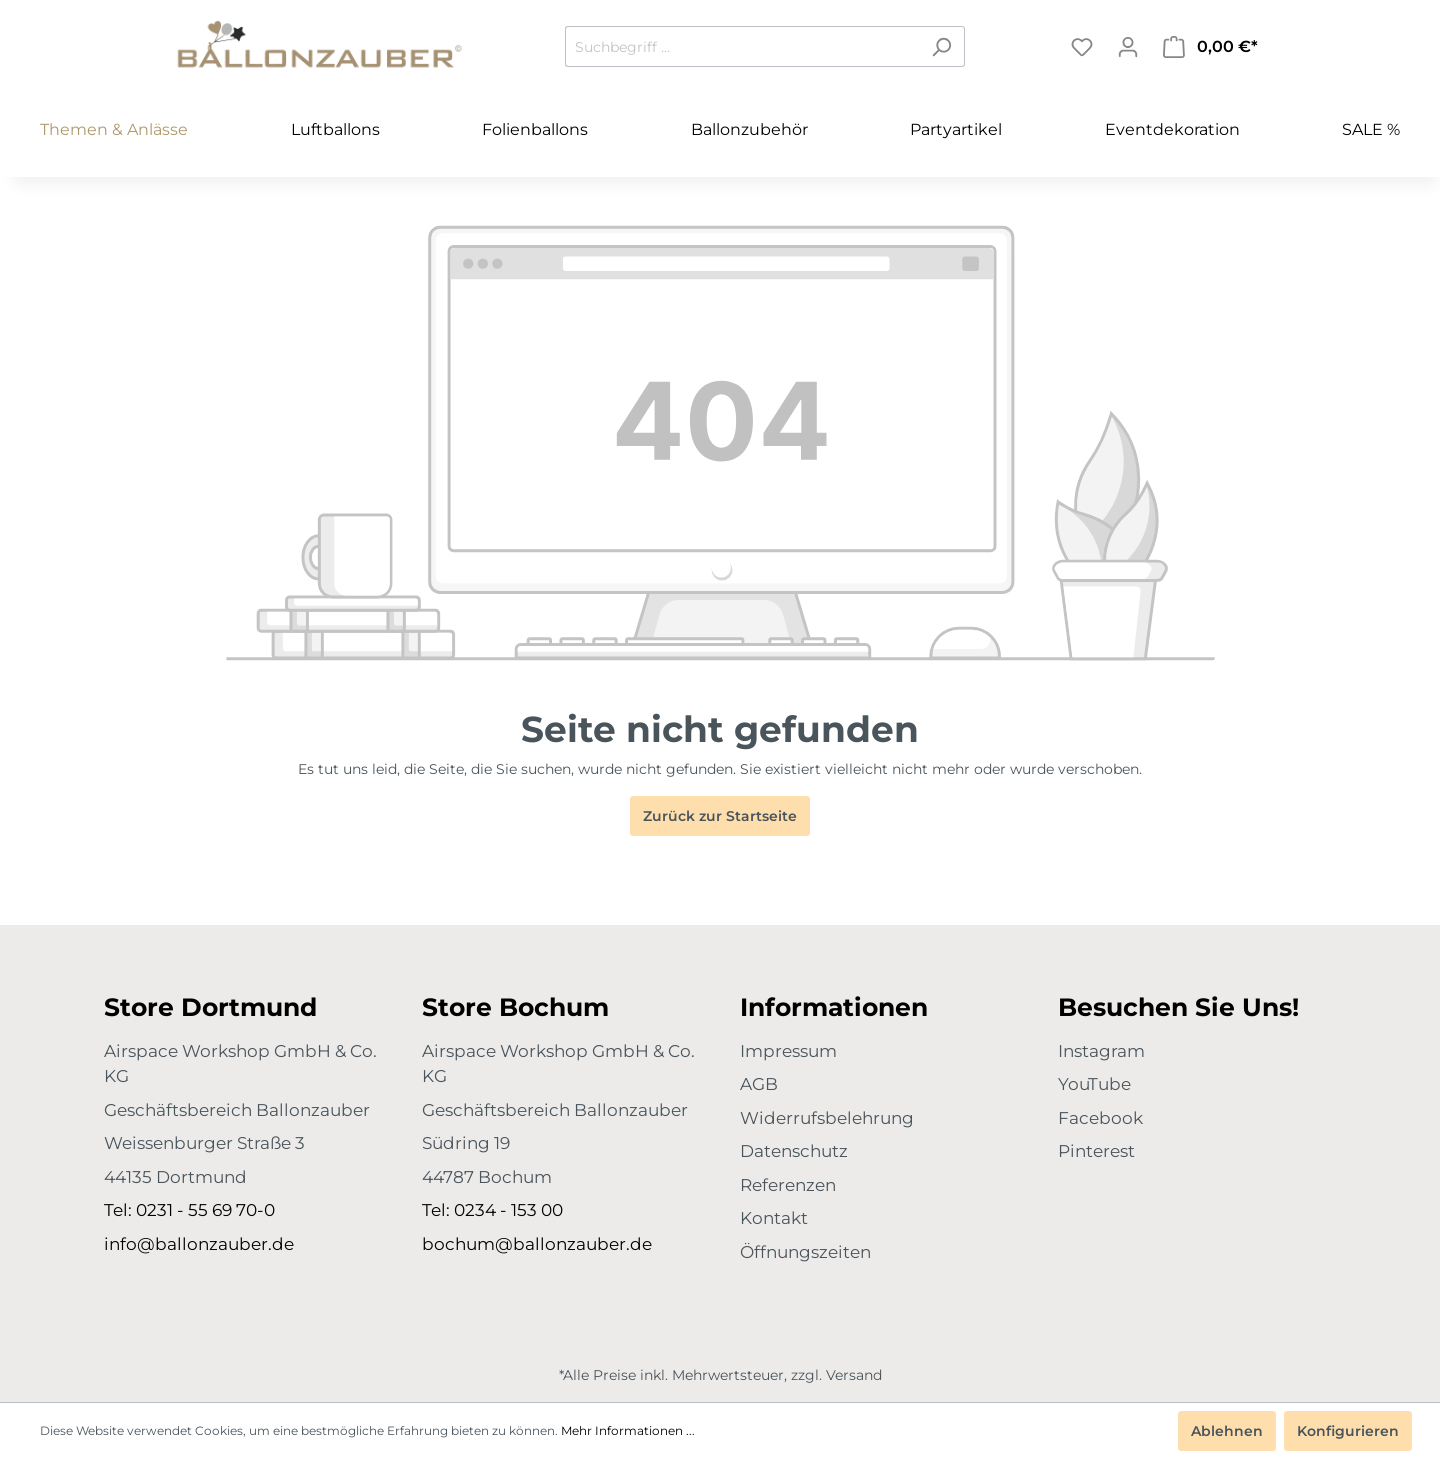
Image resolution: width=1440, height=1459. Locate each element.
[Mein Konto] (1128, 47)
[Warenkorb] (1210, 47)
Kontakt (774, 1218)
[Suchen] (941, 46)
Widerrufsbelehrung (827, 1118)
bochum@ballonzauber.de (537, 1244)
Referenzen (788, 1185)
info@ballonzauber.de (199, 1244)
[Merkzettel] (1082, 47)
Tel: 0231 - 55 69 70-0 (189, 1210)
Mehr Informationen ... (628, 1430)
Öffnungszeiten (805, 1252)
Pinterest (1096, 1151)
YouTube (1094, 1084)
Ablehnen (1227, 1431)
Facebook (1100, 1118)
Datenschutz (794, 1151)
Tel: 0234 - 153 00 (492, 1210)
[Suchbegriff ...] (742, 46)
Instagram (1101, 1051)
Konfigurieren (1348, 1431)
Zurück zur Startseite (720, 816)
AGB (759, 1084)
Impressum (788, 1051)
